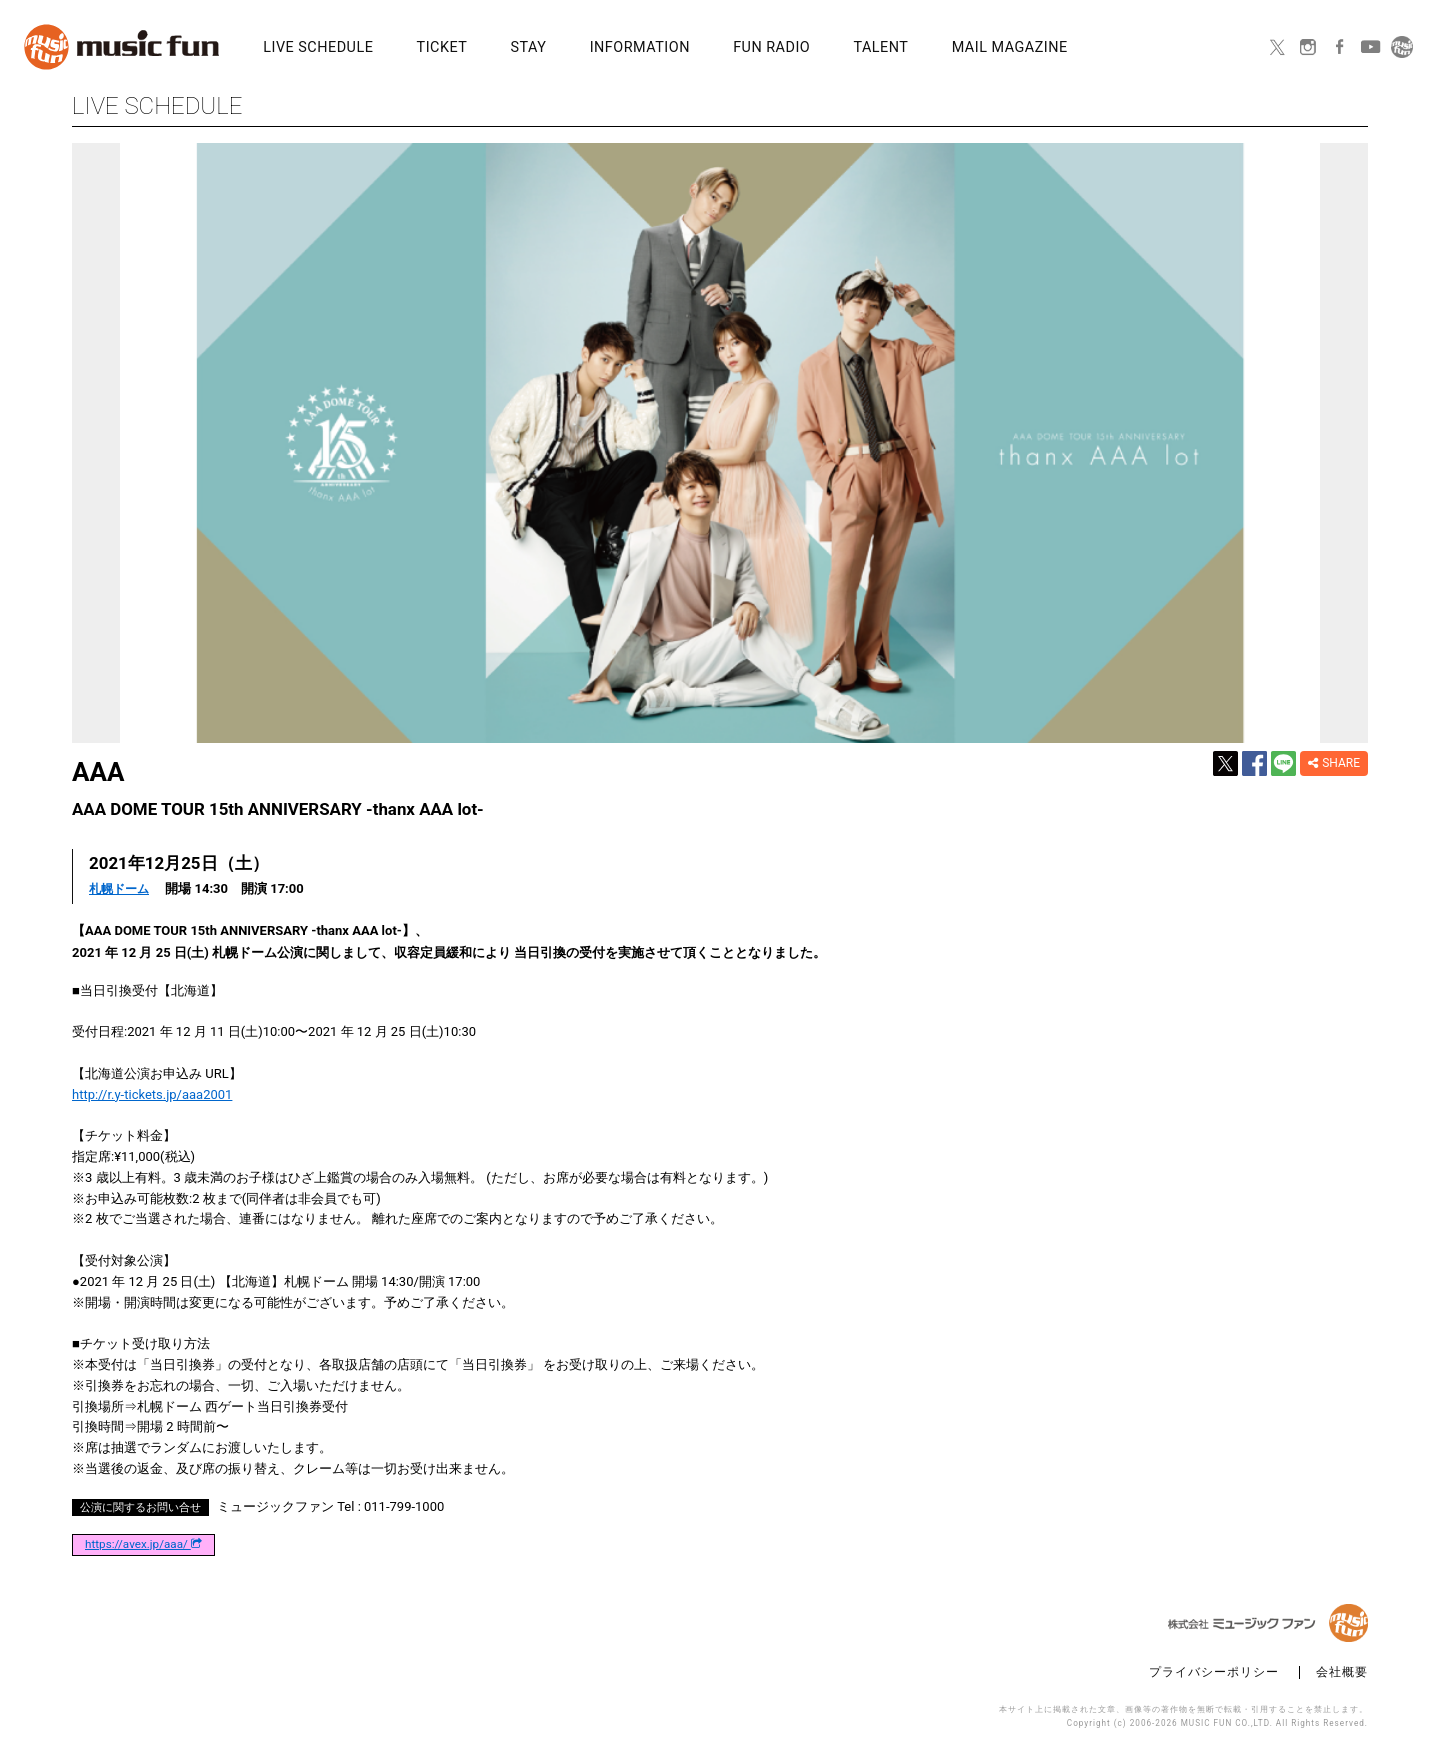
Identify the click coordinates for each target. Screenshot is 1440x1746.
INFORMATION (557, 48)
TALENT (750, 48)
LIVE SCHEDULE (306, 48)
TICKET (406, 48)
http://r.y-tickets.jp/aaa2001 (152, 1093)
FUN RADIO (665, 48)
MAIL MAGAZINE (856, 48)
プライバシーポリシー (1214, 1671)
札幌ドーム (121, 888)
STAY (469, 48)
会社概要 (1342, 1671)
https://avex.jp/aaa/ (143, 1544)
